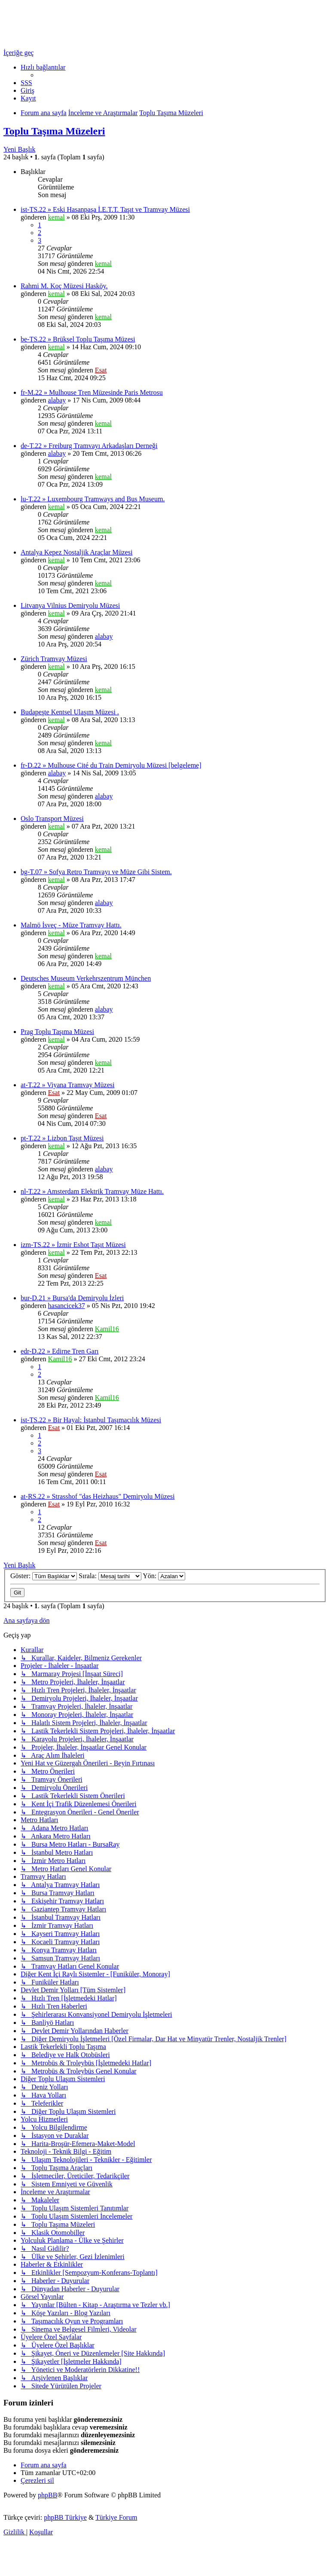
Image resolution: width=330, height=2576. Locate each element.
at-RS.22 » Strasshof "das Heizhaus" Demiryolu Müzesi (97, 1496)
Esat (101, 370)
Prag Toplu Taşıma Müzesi (57, 1031)
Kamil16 (107, 1328)
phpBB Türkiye (65, 2517)
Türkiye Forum (116, 2517)
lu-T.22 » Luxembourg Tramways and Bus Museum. (93, 499)
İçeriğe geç (18, 52)
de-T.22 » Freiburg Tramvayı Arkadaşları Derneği (89, 445)
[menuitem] (26, 82)
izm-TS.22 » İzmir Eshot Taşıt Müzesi (73, 1244)
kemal (56, 217)
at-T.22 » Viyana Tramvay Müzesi (67, 1084)
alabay (57, 400)
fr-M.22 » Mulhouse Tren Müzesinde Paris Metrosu (92, 392)
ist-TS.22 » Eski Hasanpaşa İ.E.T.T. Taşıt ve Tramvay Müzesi (105, 209)
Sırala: (110, 1575)
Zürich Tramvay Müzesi (54, 658)
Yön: (164, 1575)
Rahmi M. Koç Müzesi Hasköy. (64, 286)
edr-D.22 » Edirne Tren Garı (59, 1351)
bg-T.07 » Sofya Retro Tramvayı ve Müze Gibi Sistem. (96, 871)
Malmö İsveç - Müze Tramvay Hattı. (71, 925)
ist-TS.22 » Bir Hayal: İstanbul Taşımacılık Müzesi (91, 1420)
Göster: (43, 1575)
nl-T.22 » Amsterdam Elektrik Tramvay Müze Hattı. (92, 1191)
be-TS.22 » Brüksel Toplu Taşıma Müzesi (78, 339)
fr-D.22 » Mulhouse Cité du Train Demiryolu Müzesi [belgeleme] (111, 765)
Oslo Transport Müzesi (52, 818)
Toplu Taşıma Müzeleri (54, 131)
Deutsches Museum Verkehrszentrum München (86, 978)
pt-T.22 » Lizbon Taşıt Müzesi (62, 1138)
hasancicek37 (66, 1305)
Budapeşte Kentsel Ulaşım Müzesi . (70, 712)
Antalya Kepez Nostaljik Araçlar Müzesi (76, 552)
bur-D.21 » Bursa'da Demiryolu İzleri (72, 1298)
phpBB (47, 2495)
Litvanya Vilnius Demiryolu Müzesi (70, 605)
